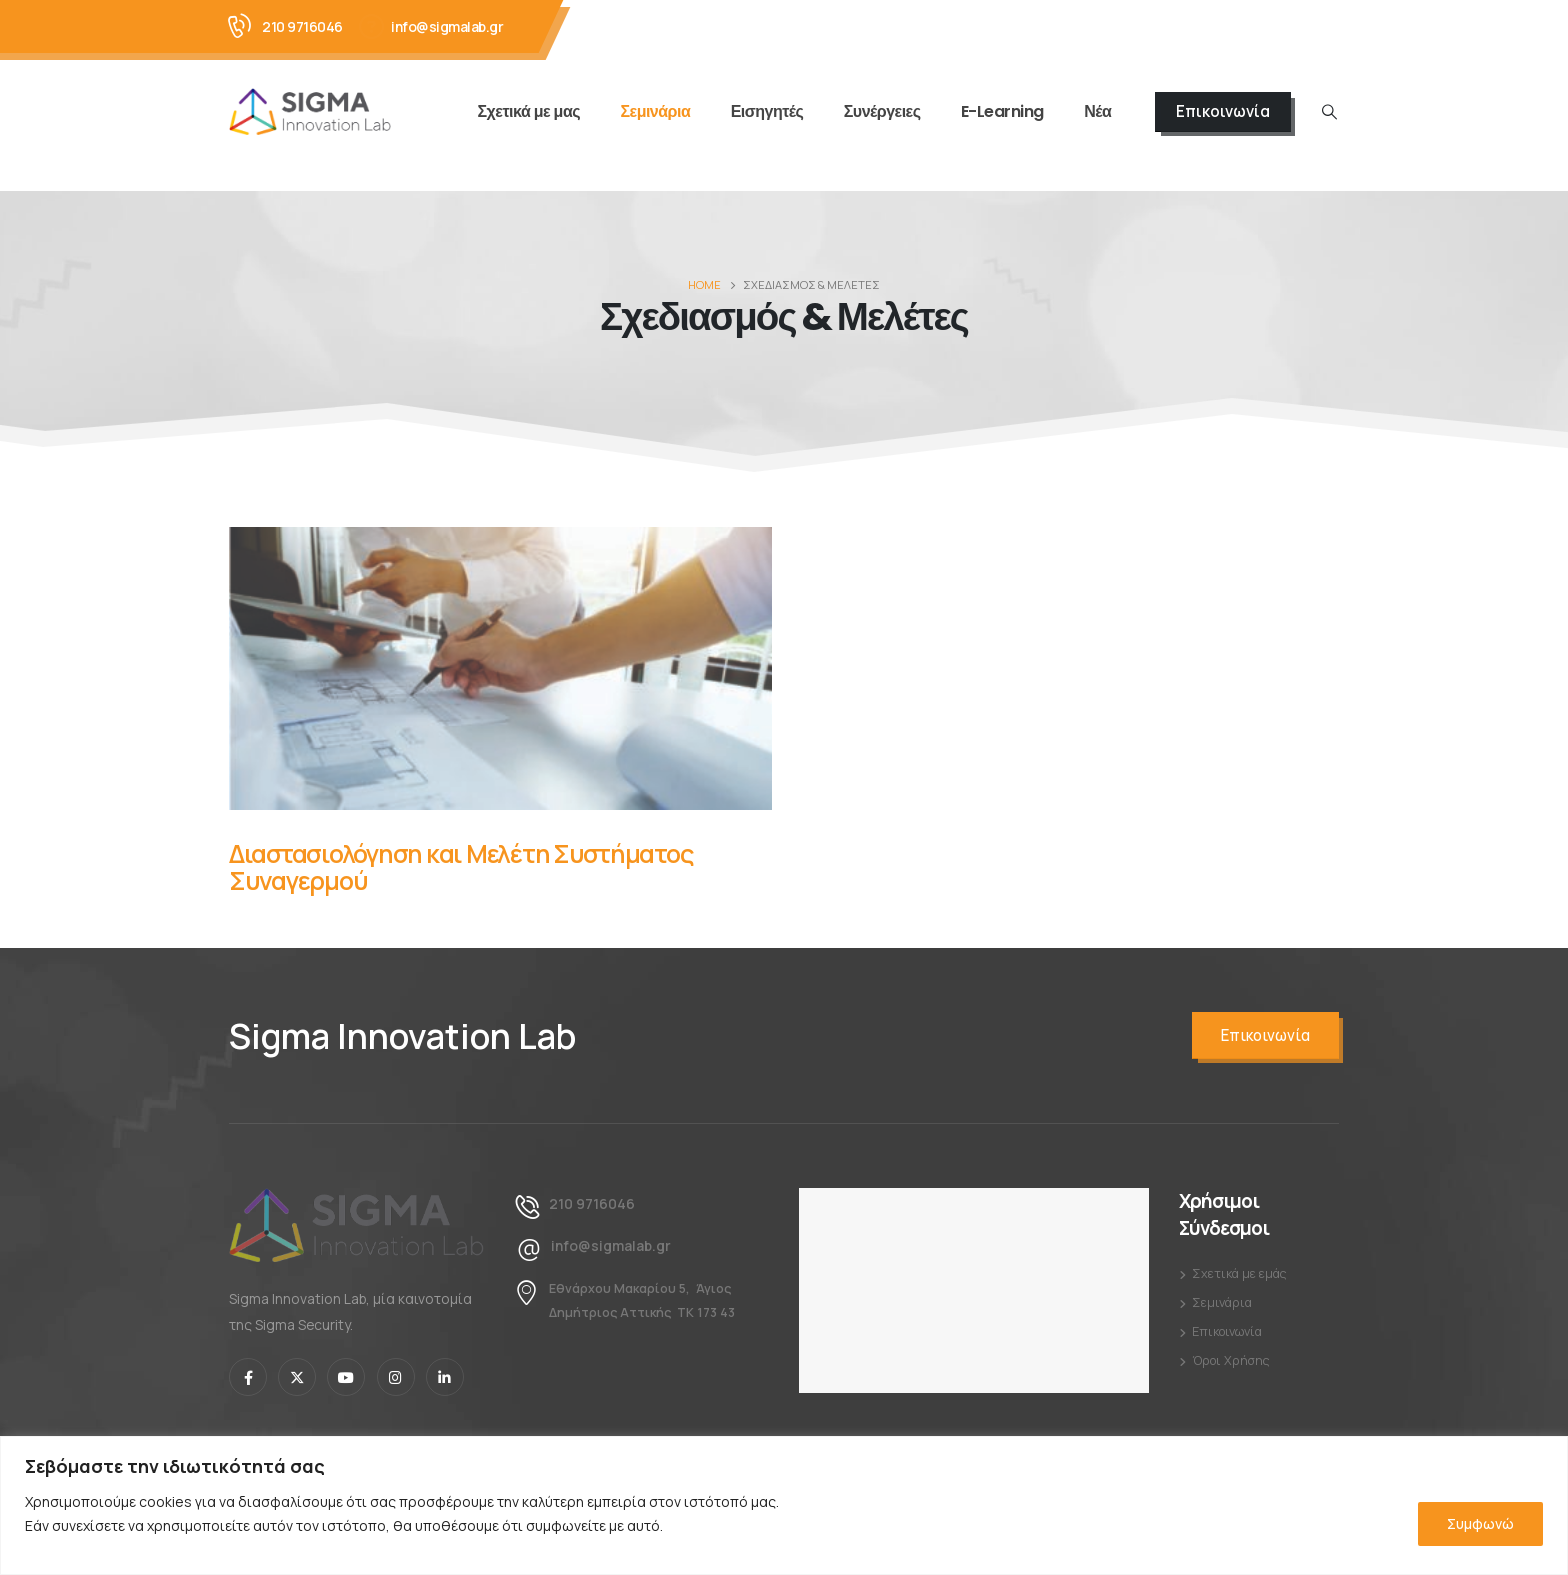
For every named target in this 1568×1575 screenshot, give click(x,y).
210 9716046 (302, 26)
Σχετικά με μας (529, 111)
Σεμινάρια (655, 111)
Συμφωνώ (1480, 1523)
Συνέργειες (882, 111)
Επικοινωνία (1223, 111)
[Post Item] (500, 668)
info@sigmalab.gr (447, 26)
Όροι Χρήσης (1231, 1360)
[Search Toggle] (1330, 112)
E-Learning (1002, 111)
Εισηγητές (767, 111)
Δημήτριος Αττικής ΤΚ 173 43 (642, 1312)
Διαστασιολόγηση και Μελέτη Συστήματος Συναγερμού (461, 867)
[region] (784, 1505)
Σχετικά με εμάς (1239, 1273)
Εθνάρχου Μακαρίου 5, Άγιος (640, 1288)
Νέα (1097, 111)
